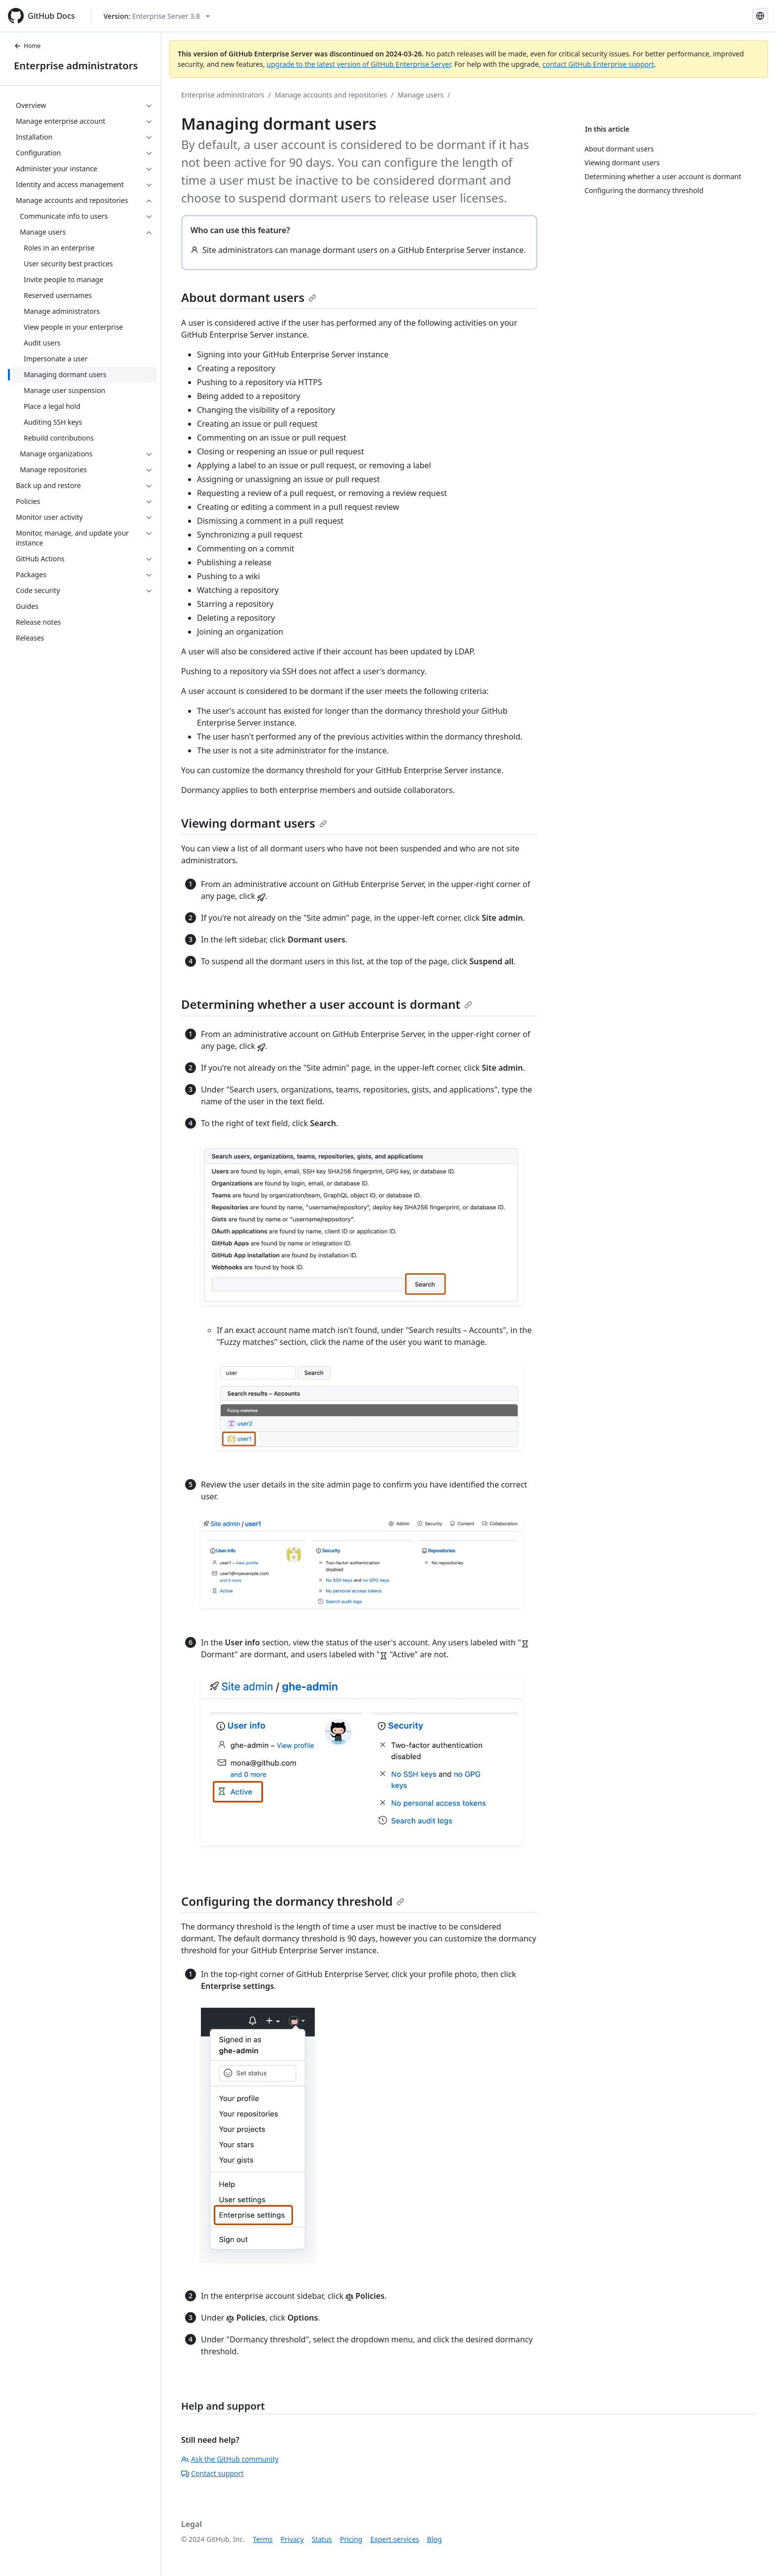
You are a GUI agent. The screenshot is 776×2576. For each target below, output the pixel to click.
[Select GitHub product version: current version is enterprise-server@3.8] (156, 16)
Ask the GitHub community (230, 2459)
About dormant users (248, 297)
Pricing (351, 2539)
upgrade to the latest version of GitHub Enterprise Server (359, 64)
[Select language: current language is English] (760, 16)
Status (322, 2539)
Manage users (420, 94)
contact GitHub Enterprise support (598, 64)
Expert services (394, 2539)
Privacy (292, 2539)
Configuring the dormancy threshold (292, 1901)
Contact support (212, 2473)
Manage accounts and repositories (331, 94)
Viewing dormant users (254, 823)
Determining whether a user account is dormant (326, 1004)
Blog (434, 2539)
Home (27, 46)
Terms (263, 2539)
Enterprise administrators (76, 65)
